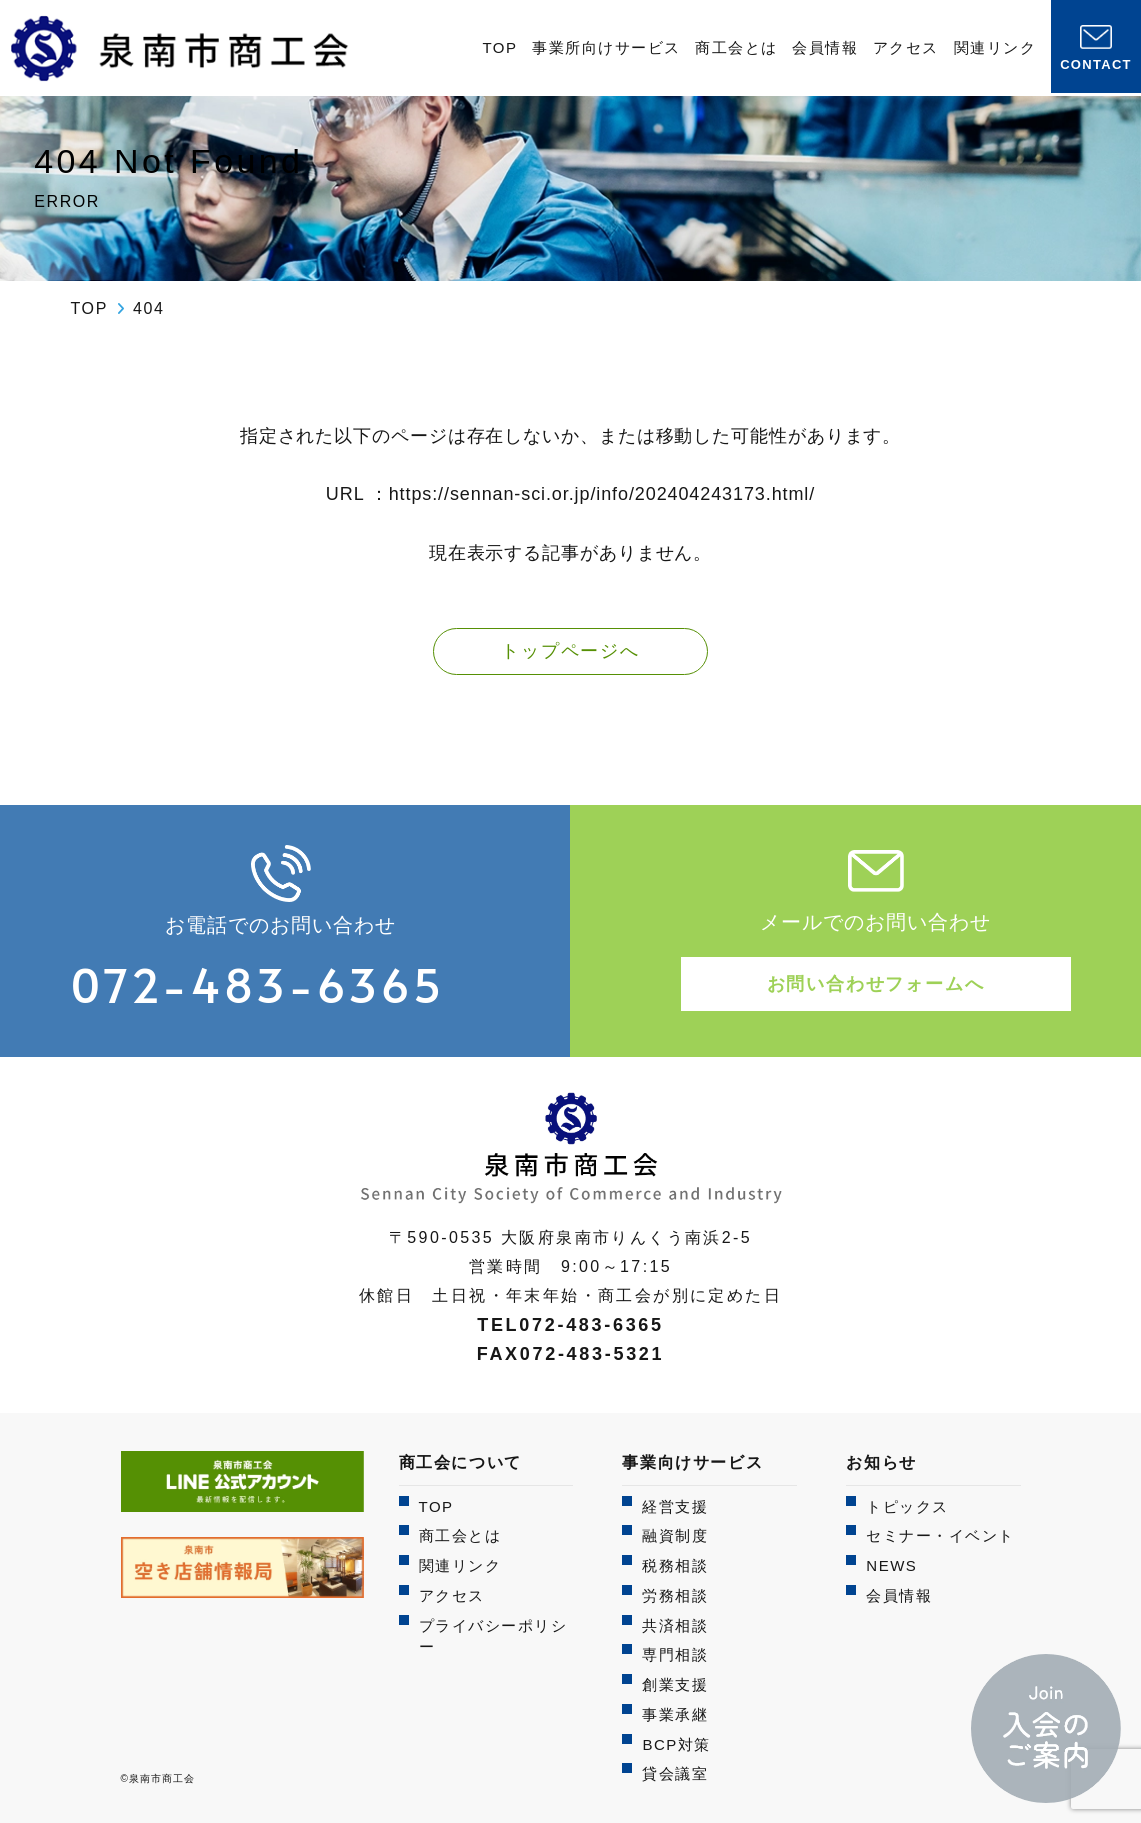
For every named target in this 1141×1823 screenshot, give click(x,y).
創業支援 (675, 1684)
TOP (499, 47)
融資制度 (675, 1535)
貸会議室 (675, 1773)
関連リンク (995, 47)
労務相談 (675, 1595)
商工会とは (736, 47)
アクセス (906, 47)
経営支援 (675, 1506)
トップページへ (570, 651)
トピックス (907, 1506)
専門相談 (675, 1654)
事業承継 (675, 1714)
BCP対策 (676, 1744)
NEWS (891, 1565)
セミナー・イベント (940, 1535)
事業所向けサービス (606, 47)
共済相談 (675, 1625)
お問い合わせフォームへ (876, 984)
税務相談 (675, 1565)
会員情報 (825, 47)
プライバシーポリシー (493, 1636)
